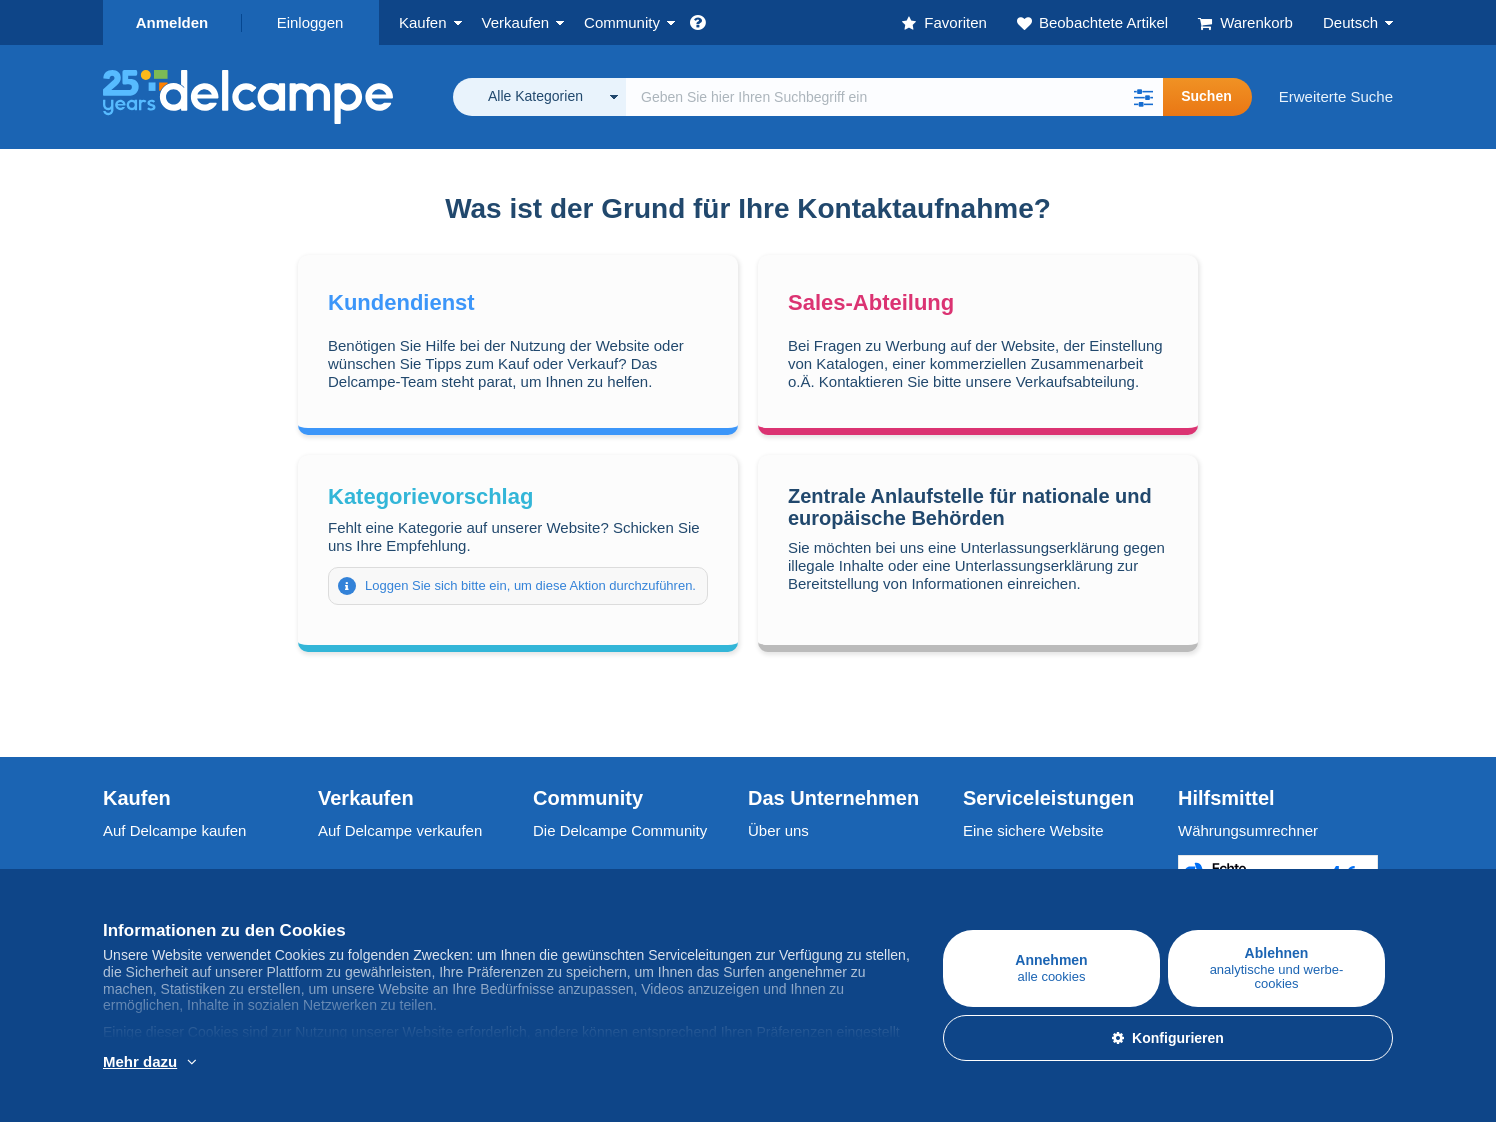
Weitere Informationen (231, 1063)
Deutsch (1350, 22)
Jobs (774, 874)
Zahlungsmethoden (1027, 874)
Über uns (778, 830)
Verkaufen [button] (516, 22)
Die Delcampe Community (620, 830)
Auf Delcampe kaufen (174, 830)
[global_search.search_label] (894, 97)
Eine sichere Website (1033, 830)
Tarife (336, 874)
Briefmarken (143, 874)
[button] (1143, 97)
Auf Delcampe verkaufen (400, 830)
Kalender (563, 874)
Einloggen (310, 22)
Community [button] (622, 22)
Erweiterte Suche (1336, 96)
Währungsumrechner (1248, 830)
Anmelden (172, 22)
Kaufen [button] (423, 22)
